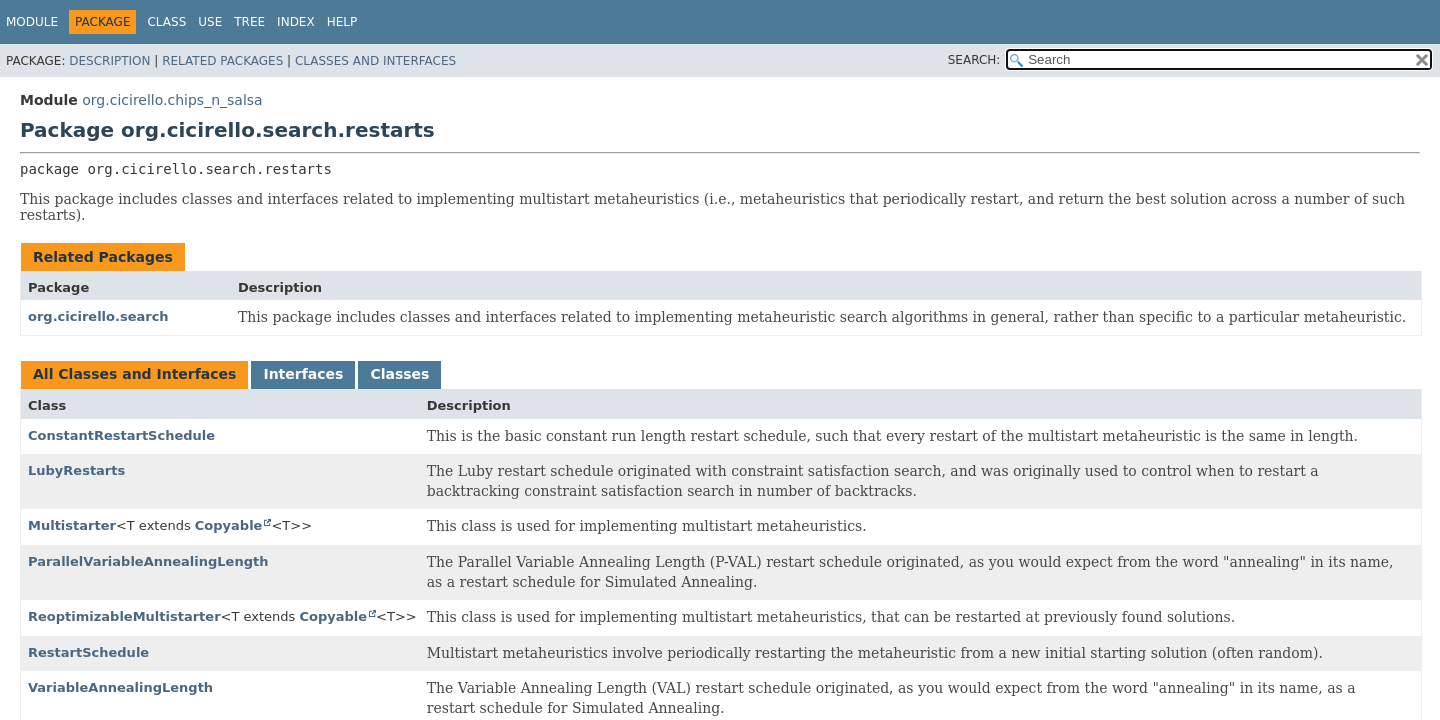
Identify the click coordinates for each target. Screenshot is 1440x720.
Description (109, 61)
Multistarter (72, 525)
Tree (249, 22)
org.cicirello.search (98, 316)
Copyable (229, 525)
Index (296, 22)
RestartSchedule (88, 652)
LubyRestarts (76, 470)
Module (32, 22)
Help (342, 22)
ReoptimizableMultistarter (124, 616)
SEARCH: (974, 60)
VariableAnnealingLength (120, 687)
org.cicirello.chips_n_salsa (172, 100)
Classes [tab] (399, 374)
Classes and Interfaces (375, 61)
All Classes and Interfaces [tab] (134, 374)
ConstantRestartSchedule (121, 435)
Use (210, 22)
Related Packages (222, 61)
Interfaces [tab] (303, 374)
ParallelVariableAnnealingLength (148, 561)
